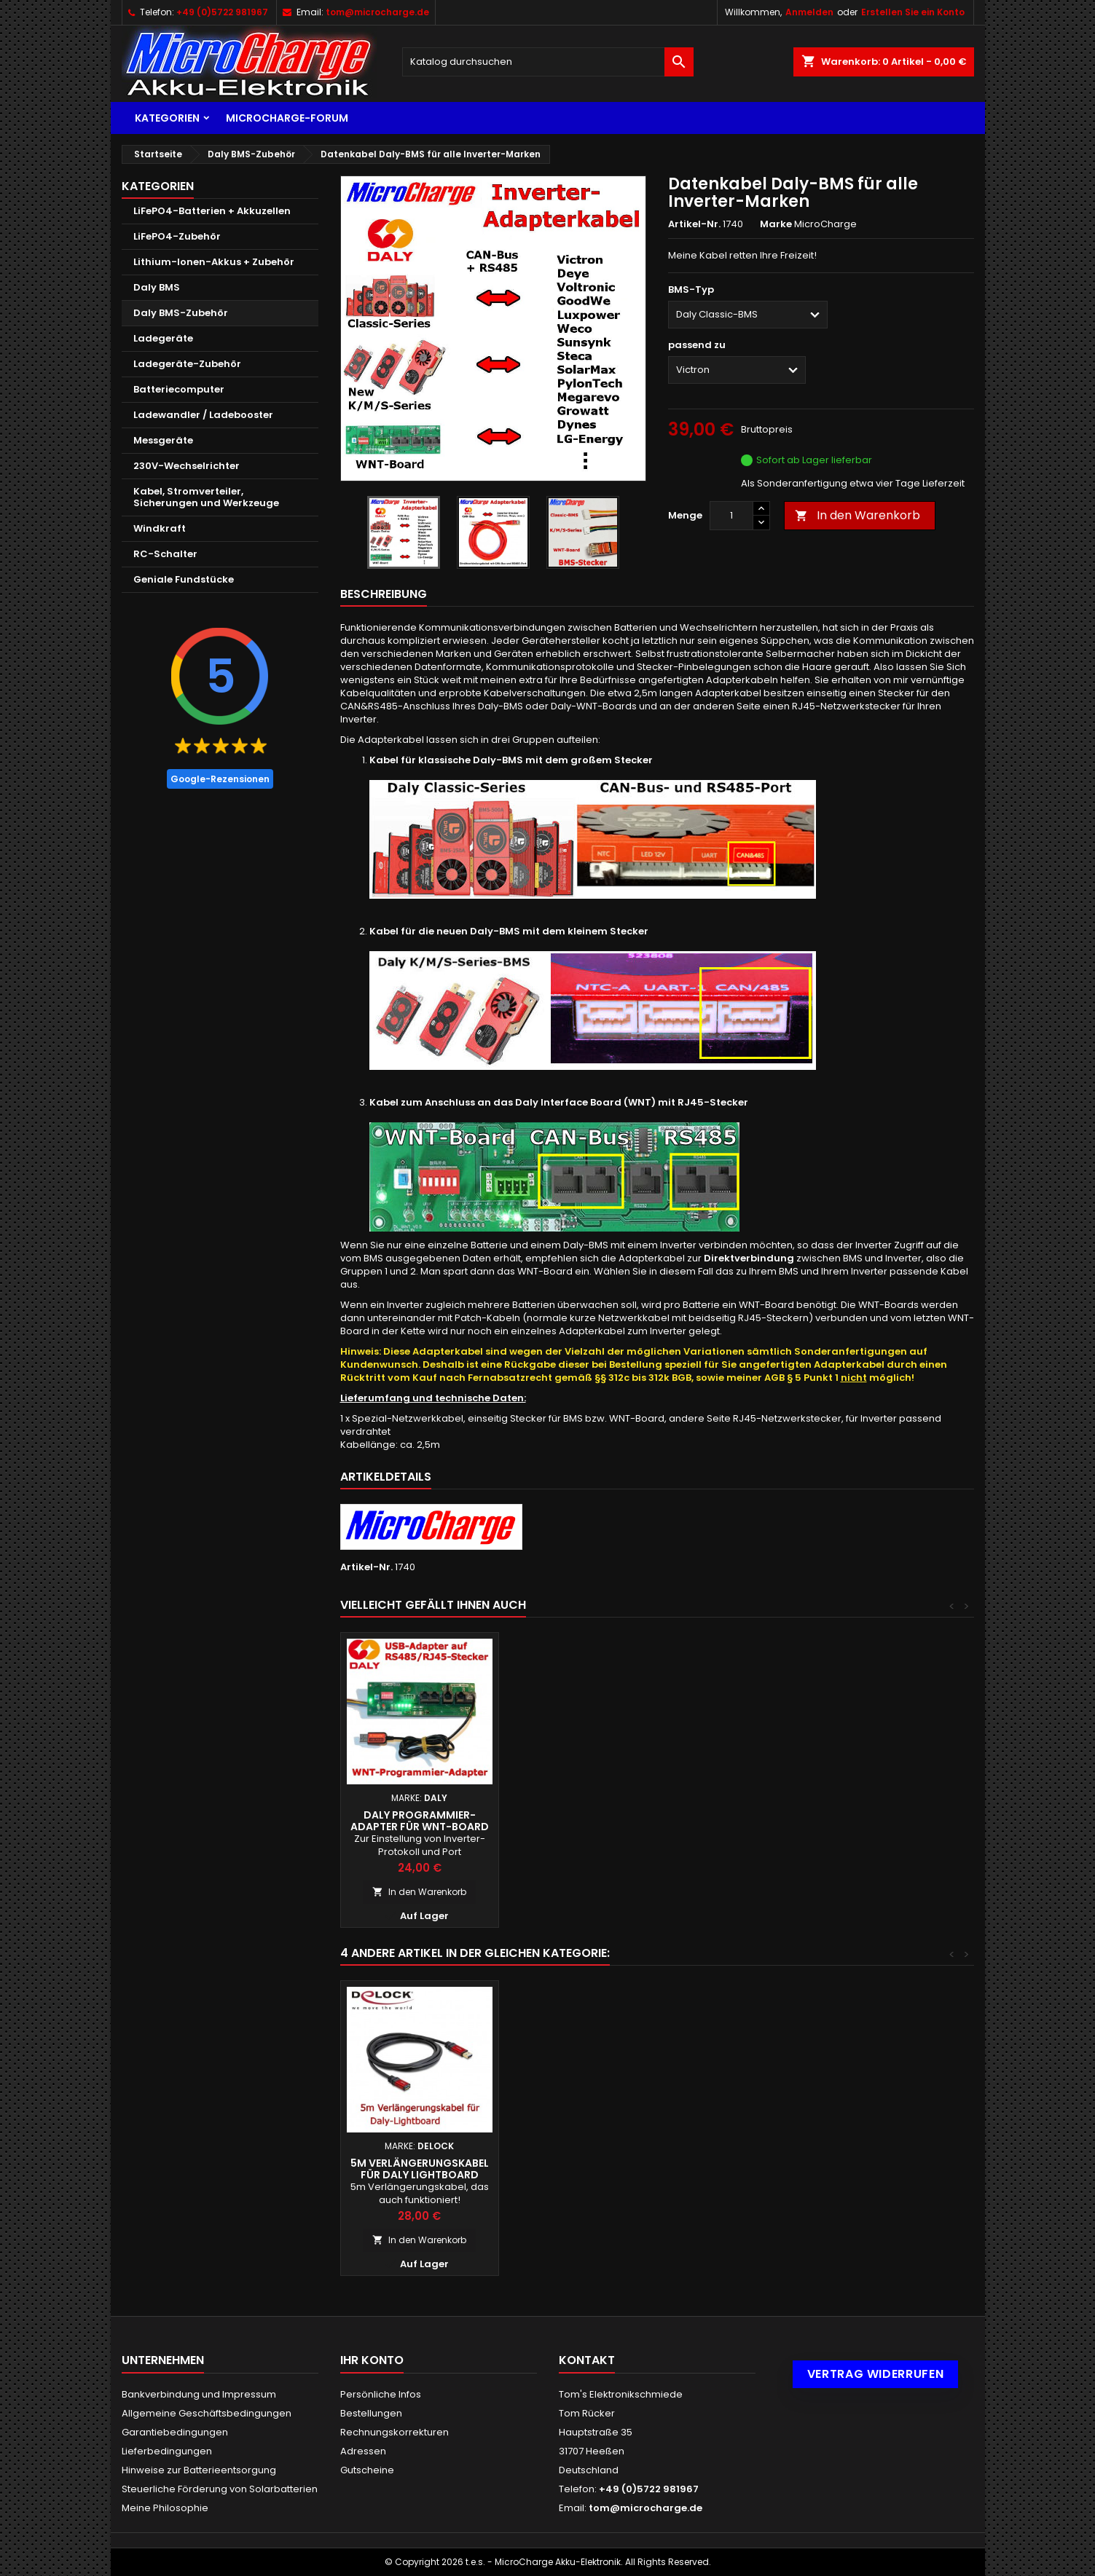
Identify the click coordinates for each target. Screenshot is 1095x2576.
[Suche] (548, 61)
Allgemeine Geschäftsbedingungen (206, 2413)
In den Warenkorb (857, 515)
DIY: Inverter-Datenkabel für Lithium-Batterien (420, 1821)
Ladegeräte (163, 338)
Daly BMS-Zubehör (180, 313)
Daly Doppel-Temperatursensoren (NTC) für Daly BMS (735, 2175)
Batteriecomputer (178, 389)
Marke (776, 224)
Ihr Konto (372, 2360)
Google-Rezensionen (220, 779)
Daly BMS (156, 287)
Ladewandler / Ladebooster (203, 415)
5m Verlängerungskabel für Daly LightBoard (894, 2169)
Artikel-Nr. (694, 224)
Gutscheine (367, 2470)
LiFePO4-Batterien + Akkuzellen (212, 211)
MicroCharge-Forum (287, 118)
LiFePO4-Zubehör (177, 236)
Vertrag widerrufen (875, 2374)
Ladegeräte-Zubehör (187, 364)
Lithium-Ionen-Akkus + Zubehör (213, 262)
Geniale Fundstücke (183, 579)
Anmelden (809, 12)
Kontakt (587, 2360)
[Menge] (731, 515)
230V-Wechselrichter (186, 466)
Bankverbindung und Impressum (199, 2394)
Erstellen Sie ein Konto (913, 12)
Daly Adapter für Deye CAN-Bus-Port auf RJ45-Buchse (736, 1827)
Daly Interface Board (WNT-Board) (578, 1821)
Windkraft (159, 528)
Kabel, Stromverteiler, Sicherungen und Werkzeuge (206, 497)
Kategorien (167, 118)
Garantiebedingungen (175, 2432)
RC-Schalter (165, 554)
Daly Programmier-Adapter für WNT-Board (894, 1821)
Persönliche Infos (380, 2394)
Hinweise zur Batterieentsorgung (199, 2470)
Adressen (363, 2451)
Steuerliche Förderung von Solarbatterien (220, 2489)
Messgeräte (163, 440)
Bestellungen (371, 2413)
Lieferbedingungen (167, 2451)
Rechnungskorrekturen (394, 2432)
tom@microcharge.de (377, 12)
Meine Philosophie (165, 2508)
